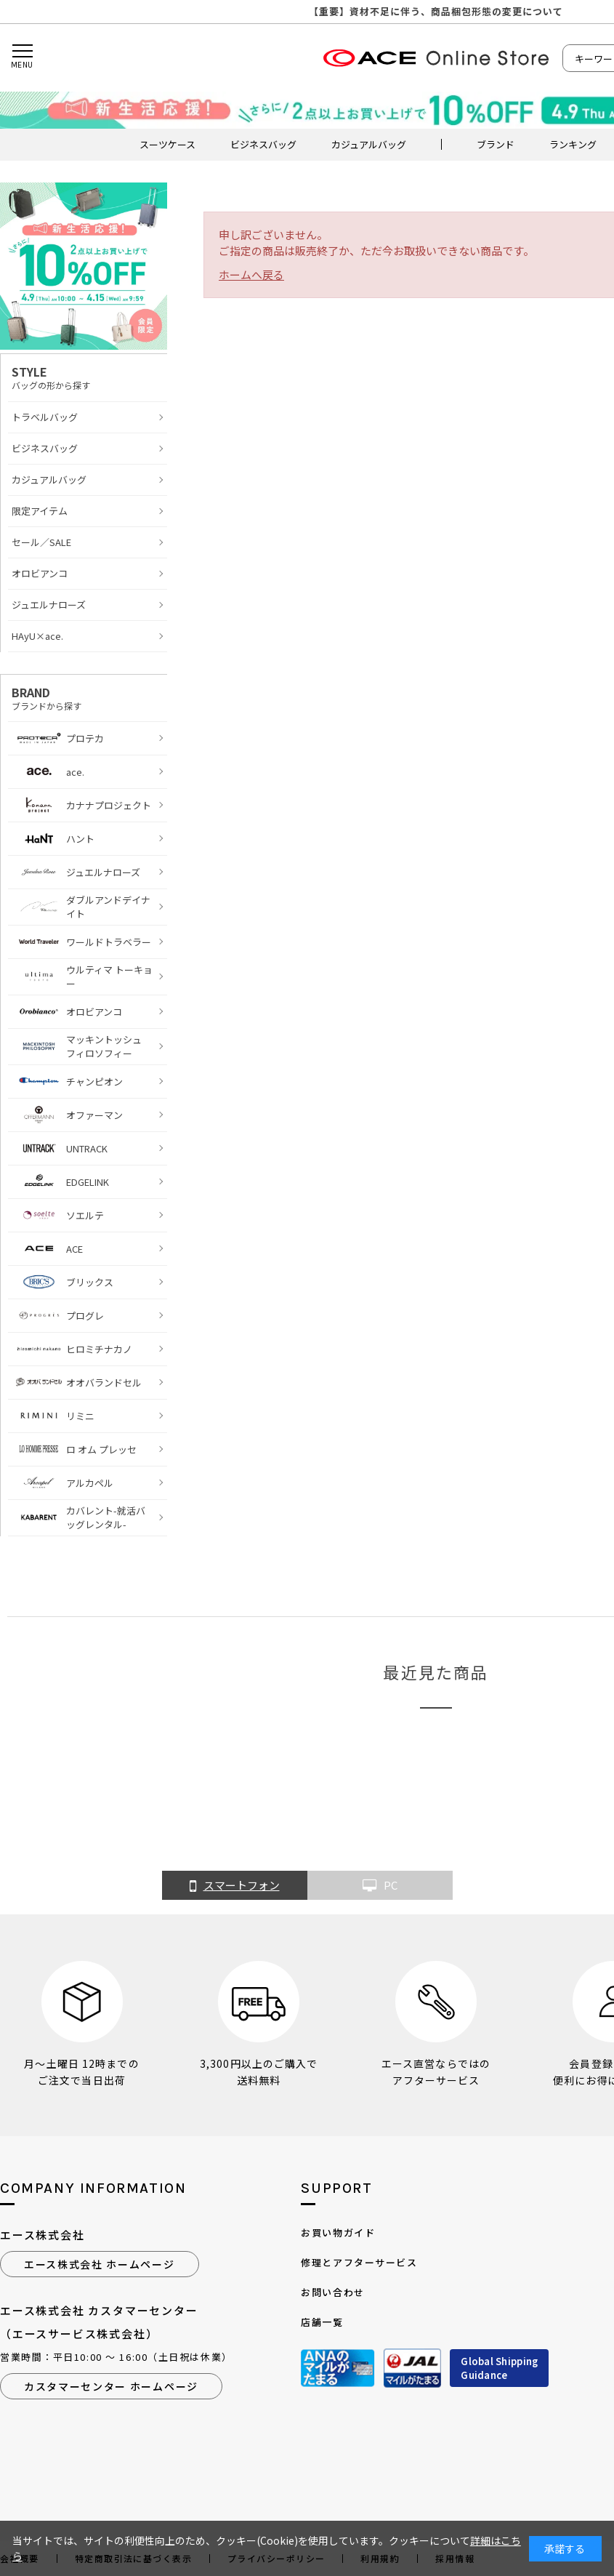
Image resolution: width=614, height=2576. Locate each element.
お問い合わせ (332, 2292)
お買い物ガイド (338, 2232)
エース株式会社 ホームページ (99, 2264)
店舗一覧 (322, 2322)
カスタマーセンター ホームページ (111, 2386)
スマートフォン (235, 1886)
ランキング (573, 144)
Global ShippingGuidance (499, 2368)
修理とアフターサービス (359, 2262)
